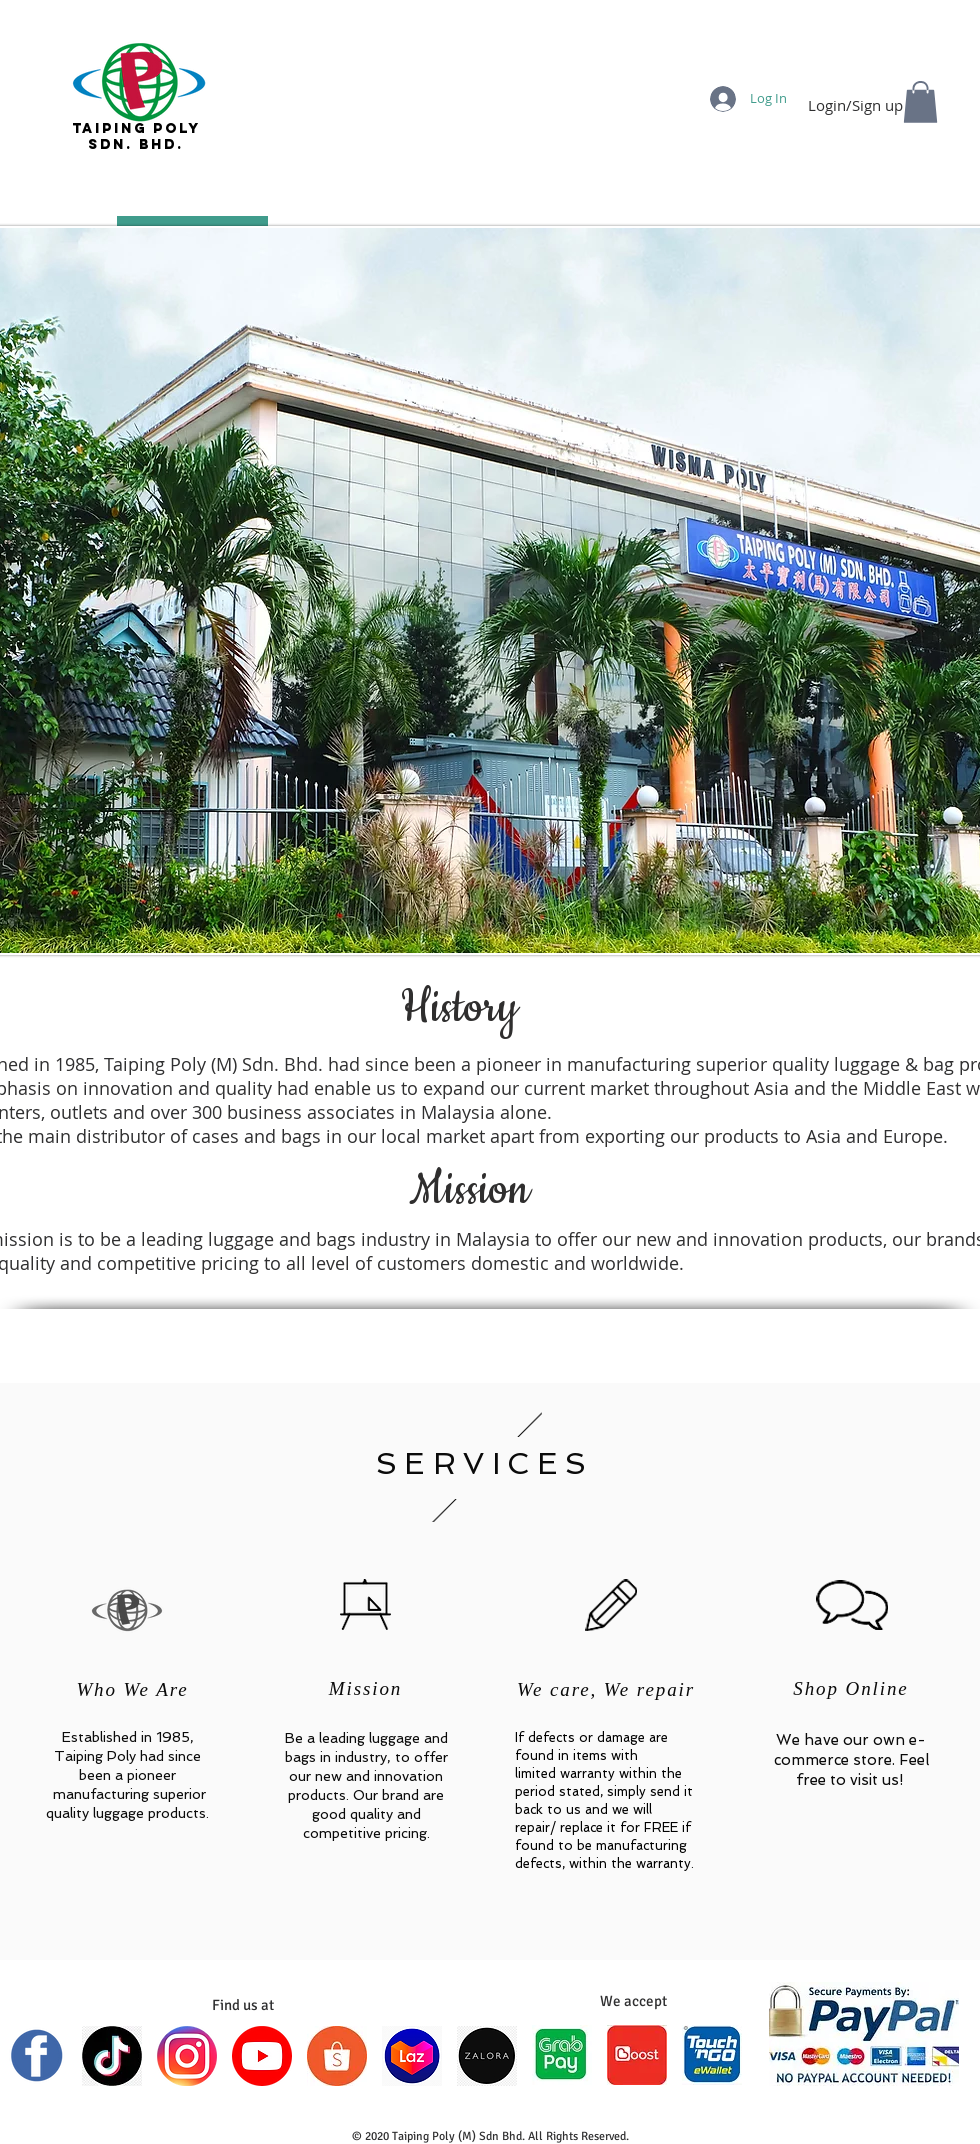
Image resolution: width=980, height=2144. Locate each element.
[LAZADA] (412, 2056)
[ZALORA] (487, 2056)
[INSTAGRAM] (187, 2056)
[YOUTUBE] (262, 2056)
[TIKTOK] (112, 2056)
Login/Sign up (855, 105)
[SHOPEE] (337, 2056)
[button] (920, 102)
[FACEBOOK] (37, 2056)
